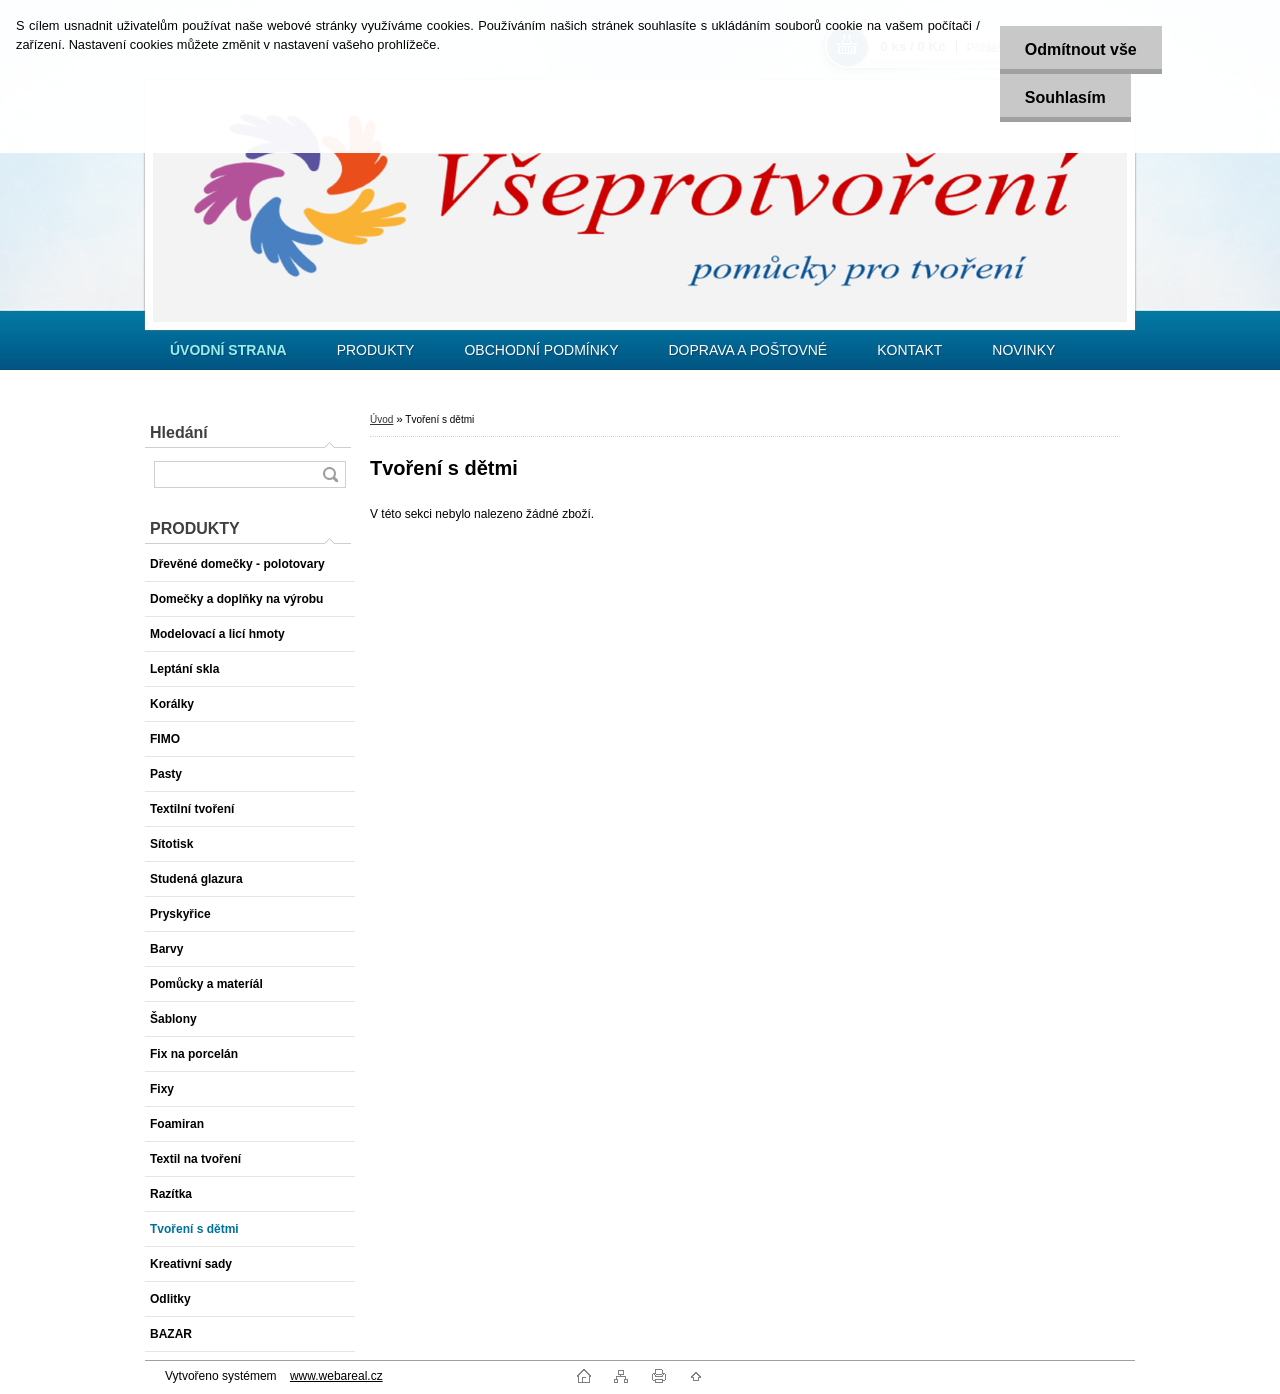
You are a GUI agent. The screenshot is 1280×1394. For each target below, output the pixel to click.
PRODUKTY (376, 350)
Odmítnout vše (1081, 49)
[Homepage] (228, 350)
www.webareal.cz (336, 1376)
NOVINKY (1023, 350)
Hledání (179, 432)
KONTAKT (909, 350)
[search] (330, 474)
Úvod (381, 419)
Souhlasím (1065, 97)
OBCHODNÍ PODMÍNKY (541, 350)
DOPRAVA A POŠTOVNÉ (747, 350)
